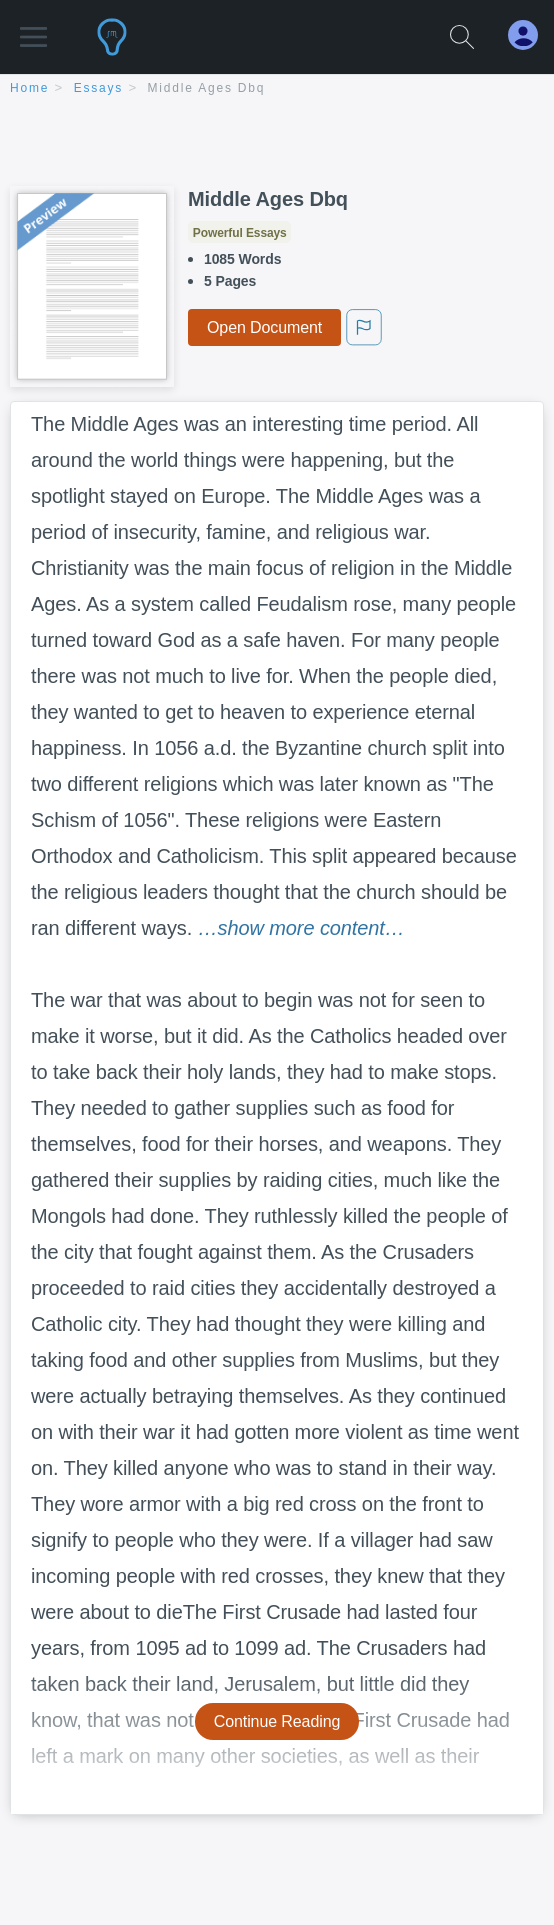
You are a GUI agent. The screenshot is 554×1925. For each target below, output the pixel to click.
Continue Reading (277, 1721)
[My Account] (531, 35)
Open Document (264, 327)
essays (98, 88)
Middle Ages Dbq (207, 88)
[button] (33, 27)
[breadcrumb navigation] (277, 89)
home (29, 88)
